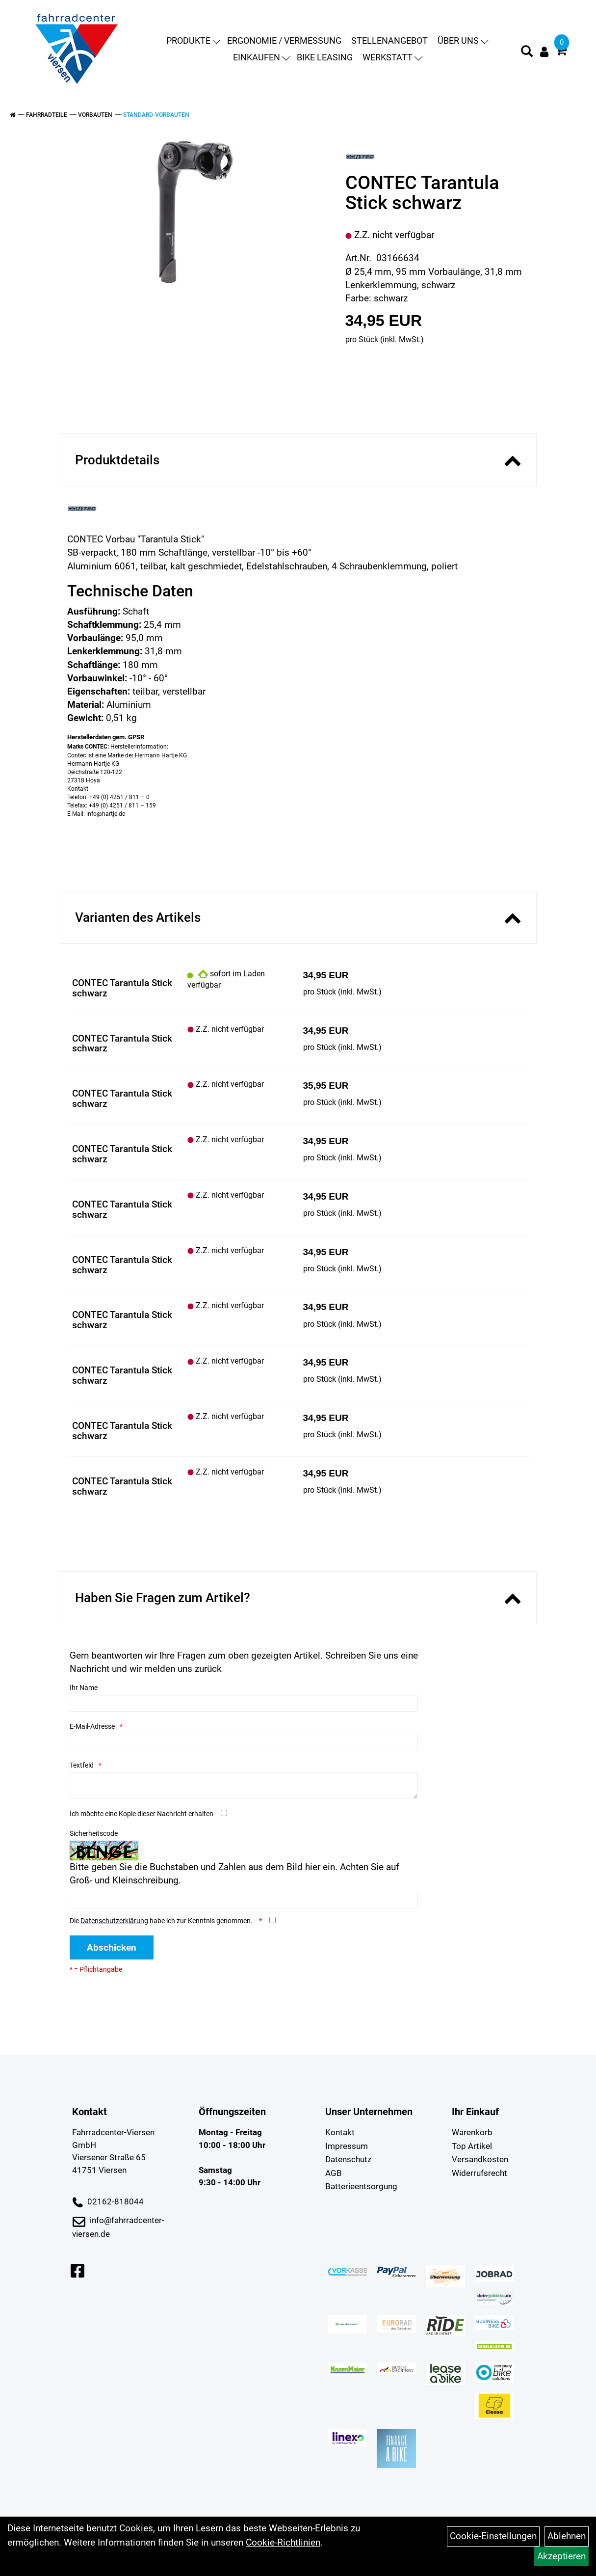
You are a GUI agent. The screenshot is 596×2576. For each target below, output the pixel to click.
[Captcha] (244, 1900)
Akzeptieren (561, 2556)
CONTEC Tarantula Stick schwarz (122, 988)
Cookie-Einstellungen (493, 2536)
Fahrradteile (46, 114)
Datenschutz (348, 2159)
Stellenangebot (389, 40)
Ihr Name (84, 1687)
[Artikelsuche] (527, 52)
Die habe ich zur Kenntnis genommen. (162, 1921)
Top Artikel (472, 2146)
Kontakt (340, 2132)
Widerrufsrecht (479, 2173)
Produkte (193, 40)
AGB (333, 2173)
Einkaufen (261, 57)
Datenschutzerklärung (114, 1921)
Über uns (463, 40)
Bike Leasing (325, 57)
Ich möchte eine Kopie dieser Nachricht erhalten (141, 1814)
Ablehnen (566, 2536)
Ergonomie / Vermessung (284, 40)
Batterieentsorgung (361, 2186)
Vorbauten (95, 114)
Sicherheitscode (94, 1833)
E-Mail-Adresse (92, 1726)
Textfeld (82, 1765)
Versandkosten (480, 2159)
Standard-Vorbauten (156, 114)
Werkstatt (392, 57)
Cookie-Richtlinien (283, 2542)
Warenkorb (472, 2132)
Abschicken (111, 1947)
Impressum (346, 2146)
